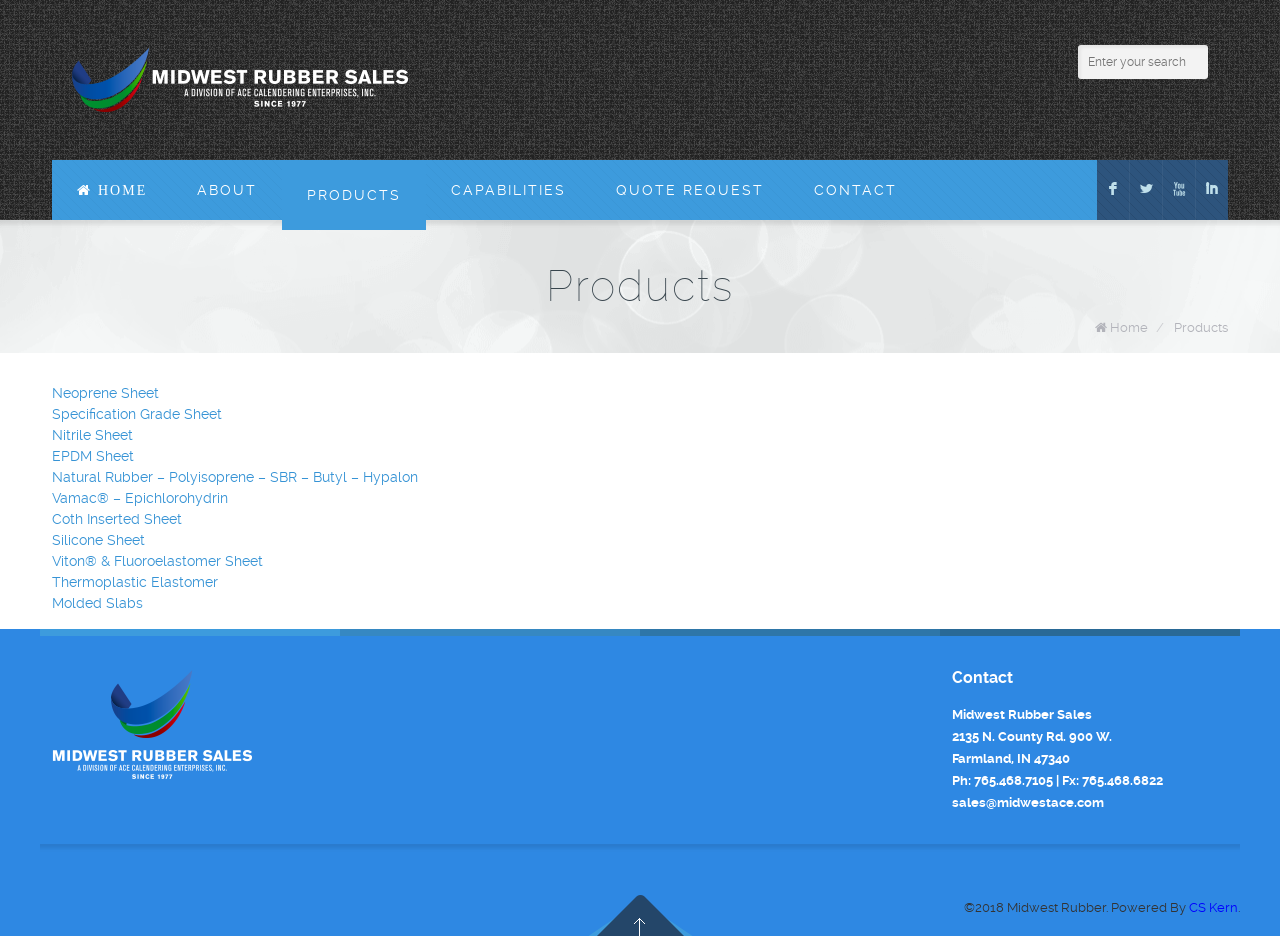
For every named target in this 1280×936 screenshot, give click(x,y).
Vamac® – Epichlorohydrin (140, 498)
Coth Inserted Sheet (117, 519)
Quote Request (690, 190)
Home (1129, 327)
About (227, 190)
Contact (855, 190)
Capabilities (508, 190)
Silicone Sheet (98, 540)
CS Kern (1213, 907)
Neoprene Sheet (105, 393)
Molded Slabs (97, 603)
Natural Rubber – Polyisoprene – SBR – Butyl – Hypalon (235, 477)
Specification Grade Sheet (137, 414)
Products (354, 195)
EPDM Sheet (93, 456)
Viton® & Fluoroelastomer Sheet (157, 561)
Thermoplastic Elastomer (135, 582)
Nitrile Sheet (92, 435)
